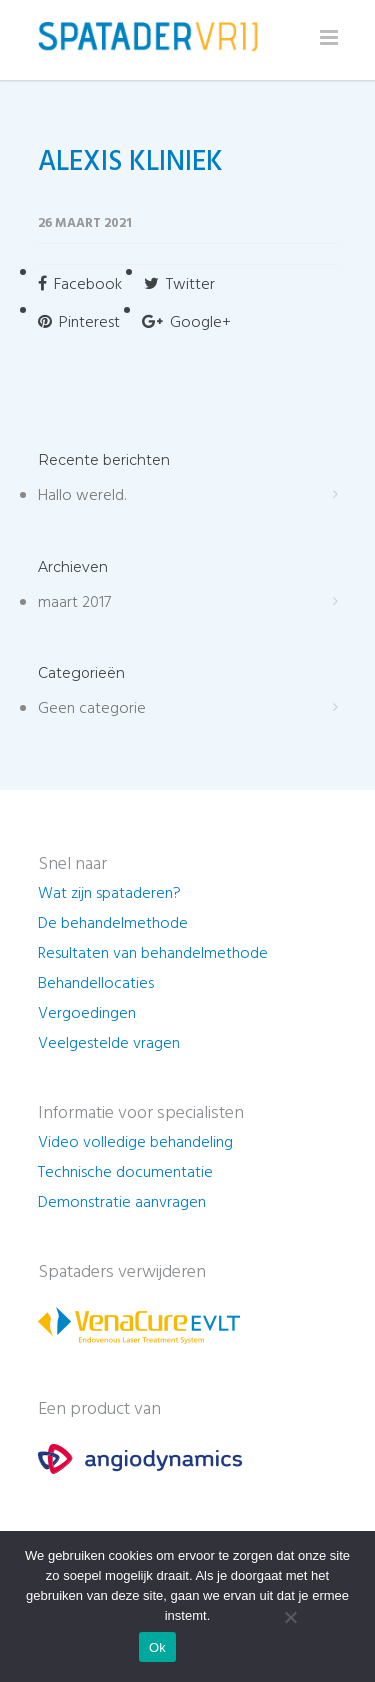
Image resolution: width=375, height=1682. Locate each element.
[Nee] (290, 1617)
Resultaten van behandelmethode (153, 954)
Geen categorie (92, 709)
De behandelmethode (113, 924)
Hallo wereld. (82, 496)
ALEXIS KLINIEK (130, 162)
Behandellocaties (96, 984)
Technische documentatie (125, 1173)
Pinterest (79, 323)
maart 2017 (74, 603)
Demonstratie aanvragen (122, 1203)
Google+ (186, 323)
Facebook (80, 285)
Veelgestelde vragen (109, 1044)
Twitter (179, 285)
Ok (157, 1647)
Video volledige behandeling (135, 1143)
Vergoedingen (87, 1014)
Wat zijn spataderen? (109, 894)
